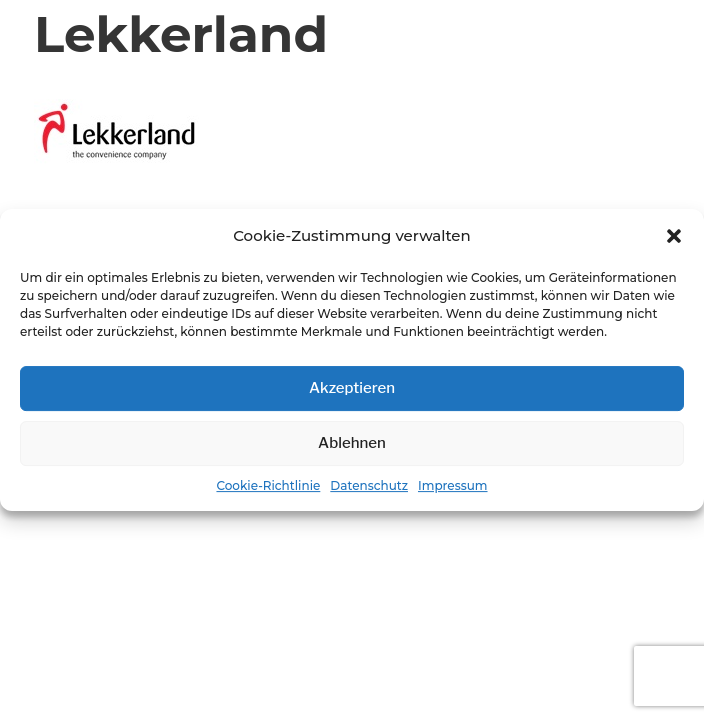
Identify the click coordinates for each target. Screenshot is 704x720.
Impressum (453, 485)
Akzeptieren (352, 388)
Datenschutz (369, 485)
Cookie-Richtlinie (268, 485)
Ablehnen (352, 443)
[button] (674, 237)
